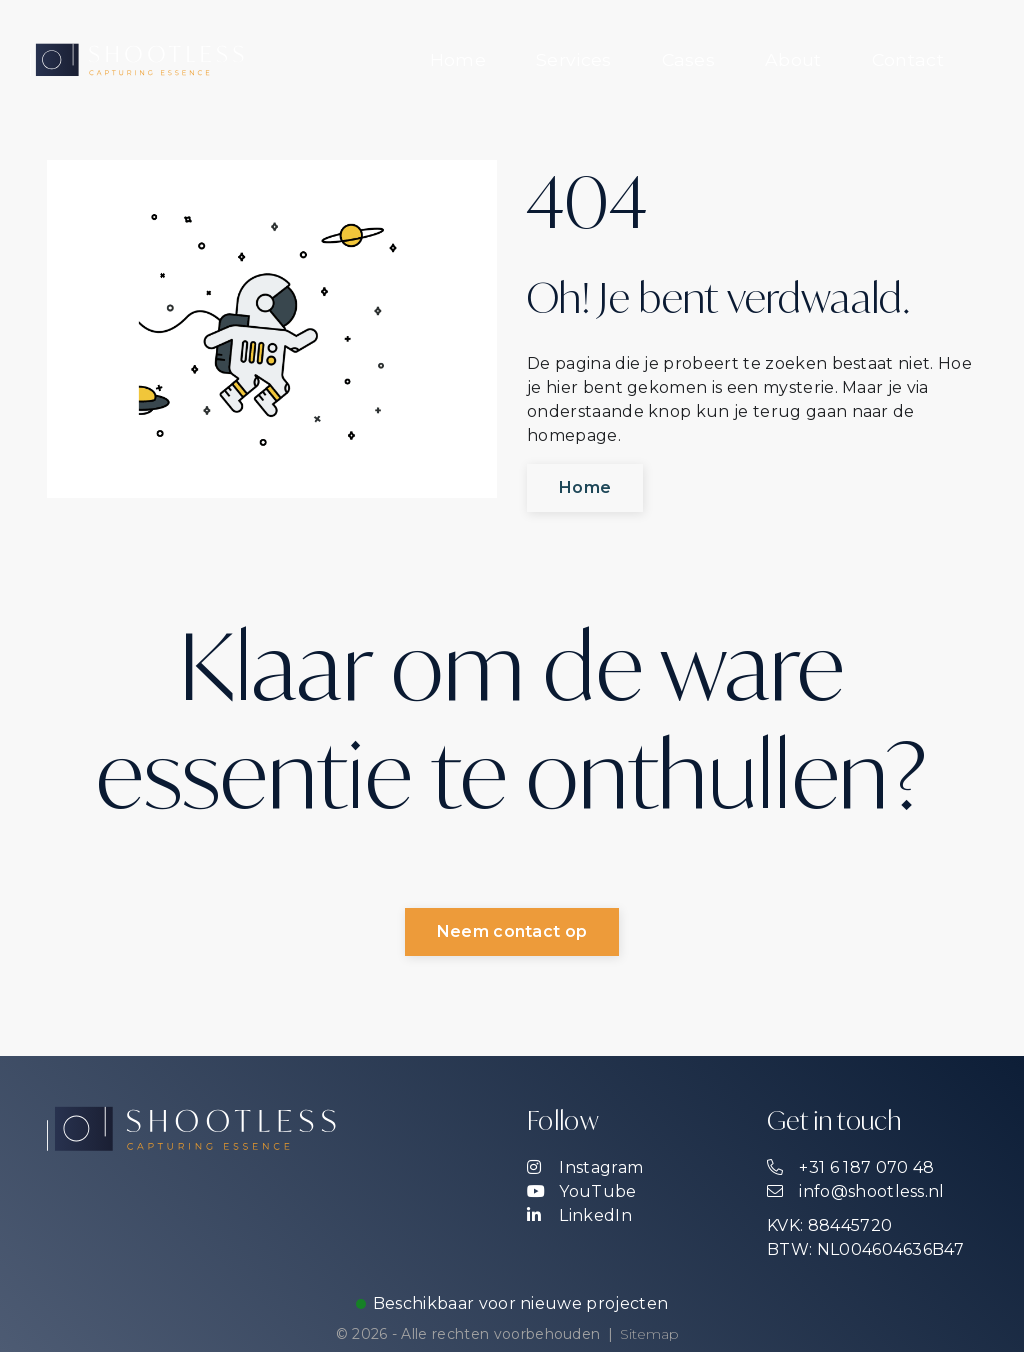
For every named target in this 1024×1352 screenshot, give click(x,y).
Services (574, 59)
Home (458, 59)
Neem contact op (512, 933)
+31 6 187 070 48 (850, 1167)
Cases (689, 59)
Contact (908, 59)
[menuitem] (458, 60)
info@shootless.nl (856, 1191)
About (793, 59)
